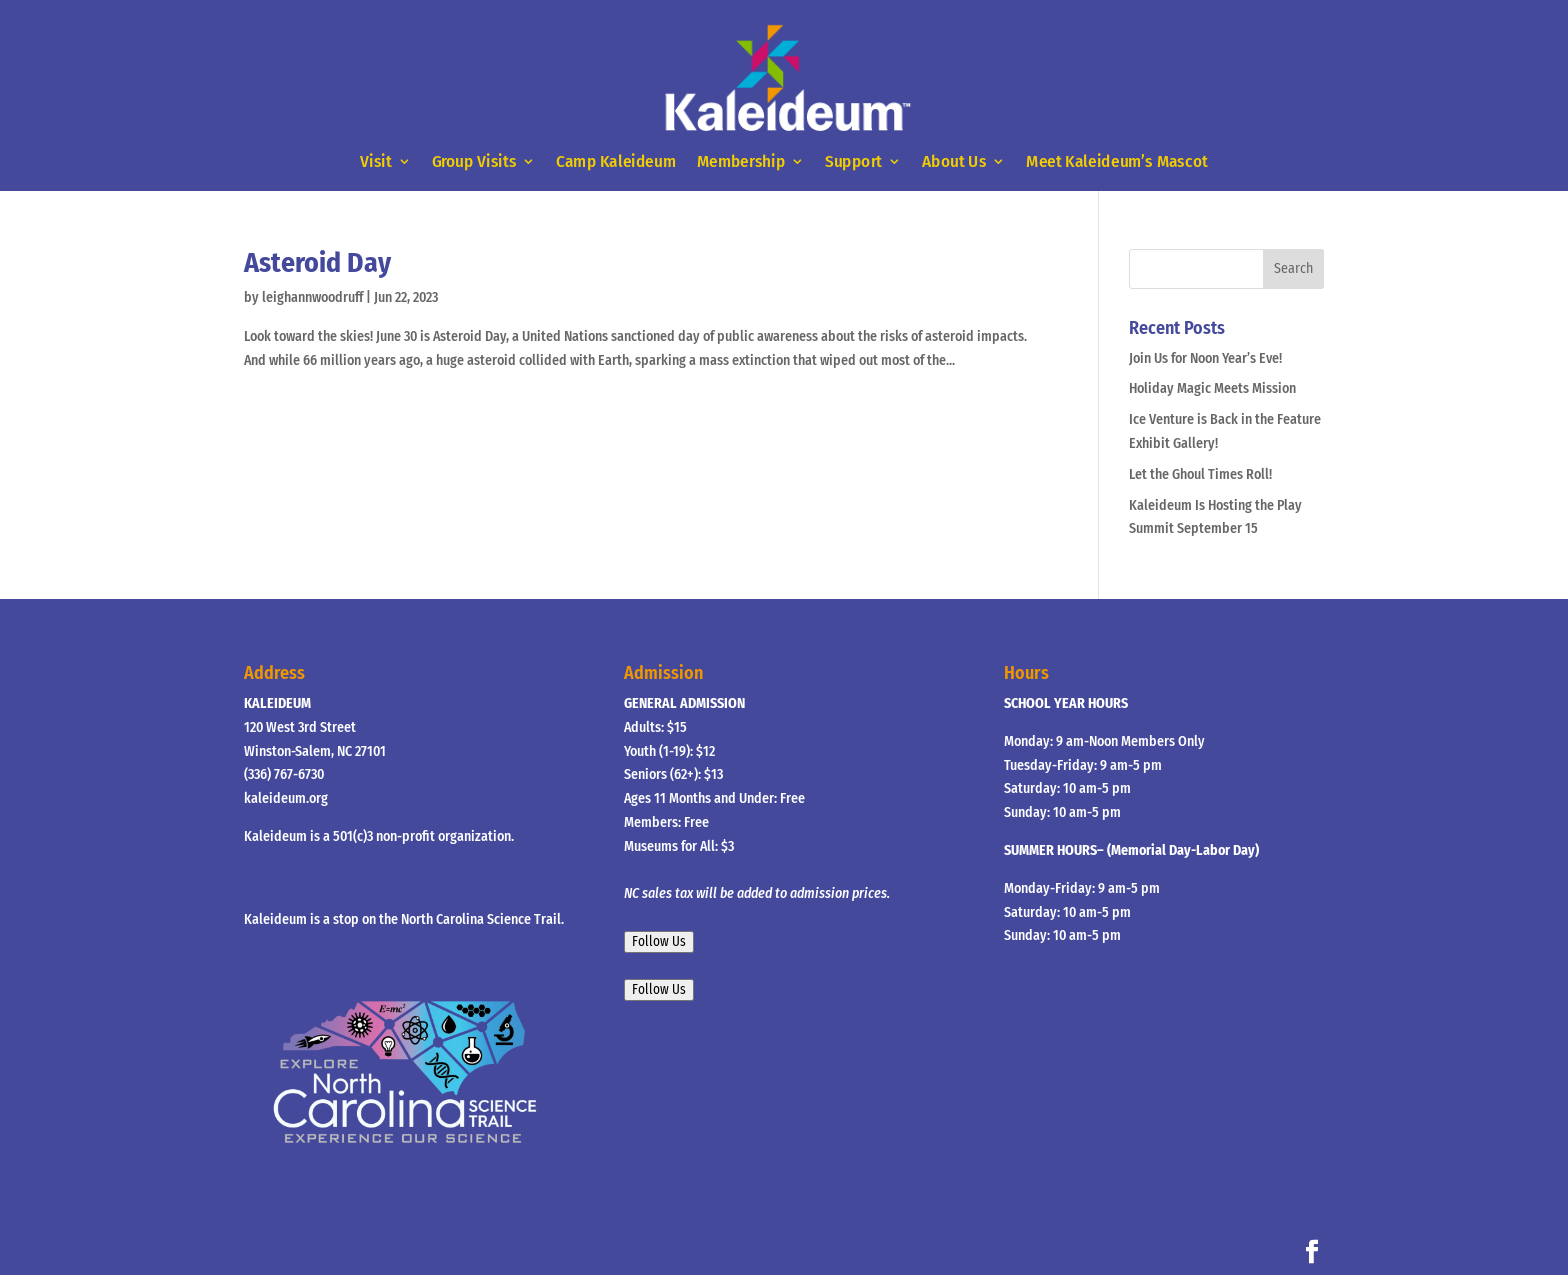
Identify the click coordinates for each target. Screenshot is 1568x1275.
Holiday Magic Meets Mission (1212, 388)
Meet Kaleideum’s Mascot (1116, 162)
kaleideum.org (286, 798)
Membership (741, 162)
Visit (375, 162)
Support (853, 162)
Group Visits (474, 162)
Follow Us (659, 942)
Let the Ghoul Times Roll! (1200, 474)
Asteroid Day (317, 262)
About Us (954, 162)
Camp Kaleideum (616, 162)
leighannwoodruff (312, 297)
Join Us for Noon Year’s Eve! (1205, 358)
